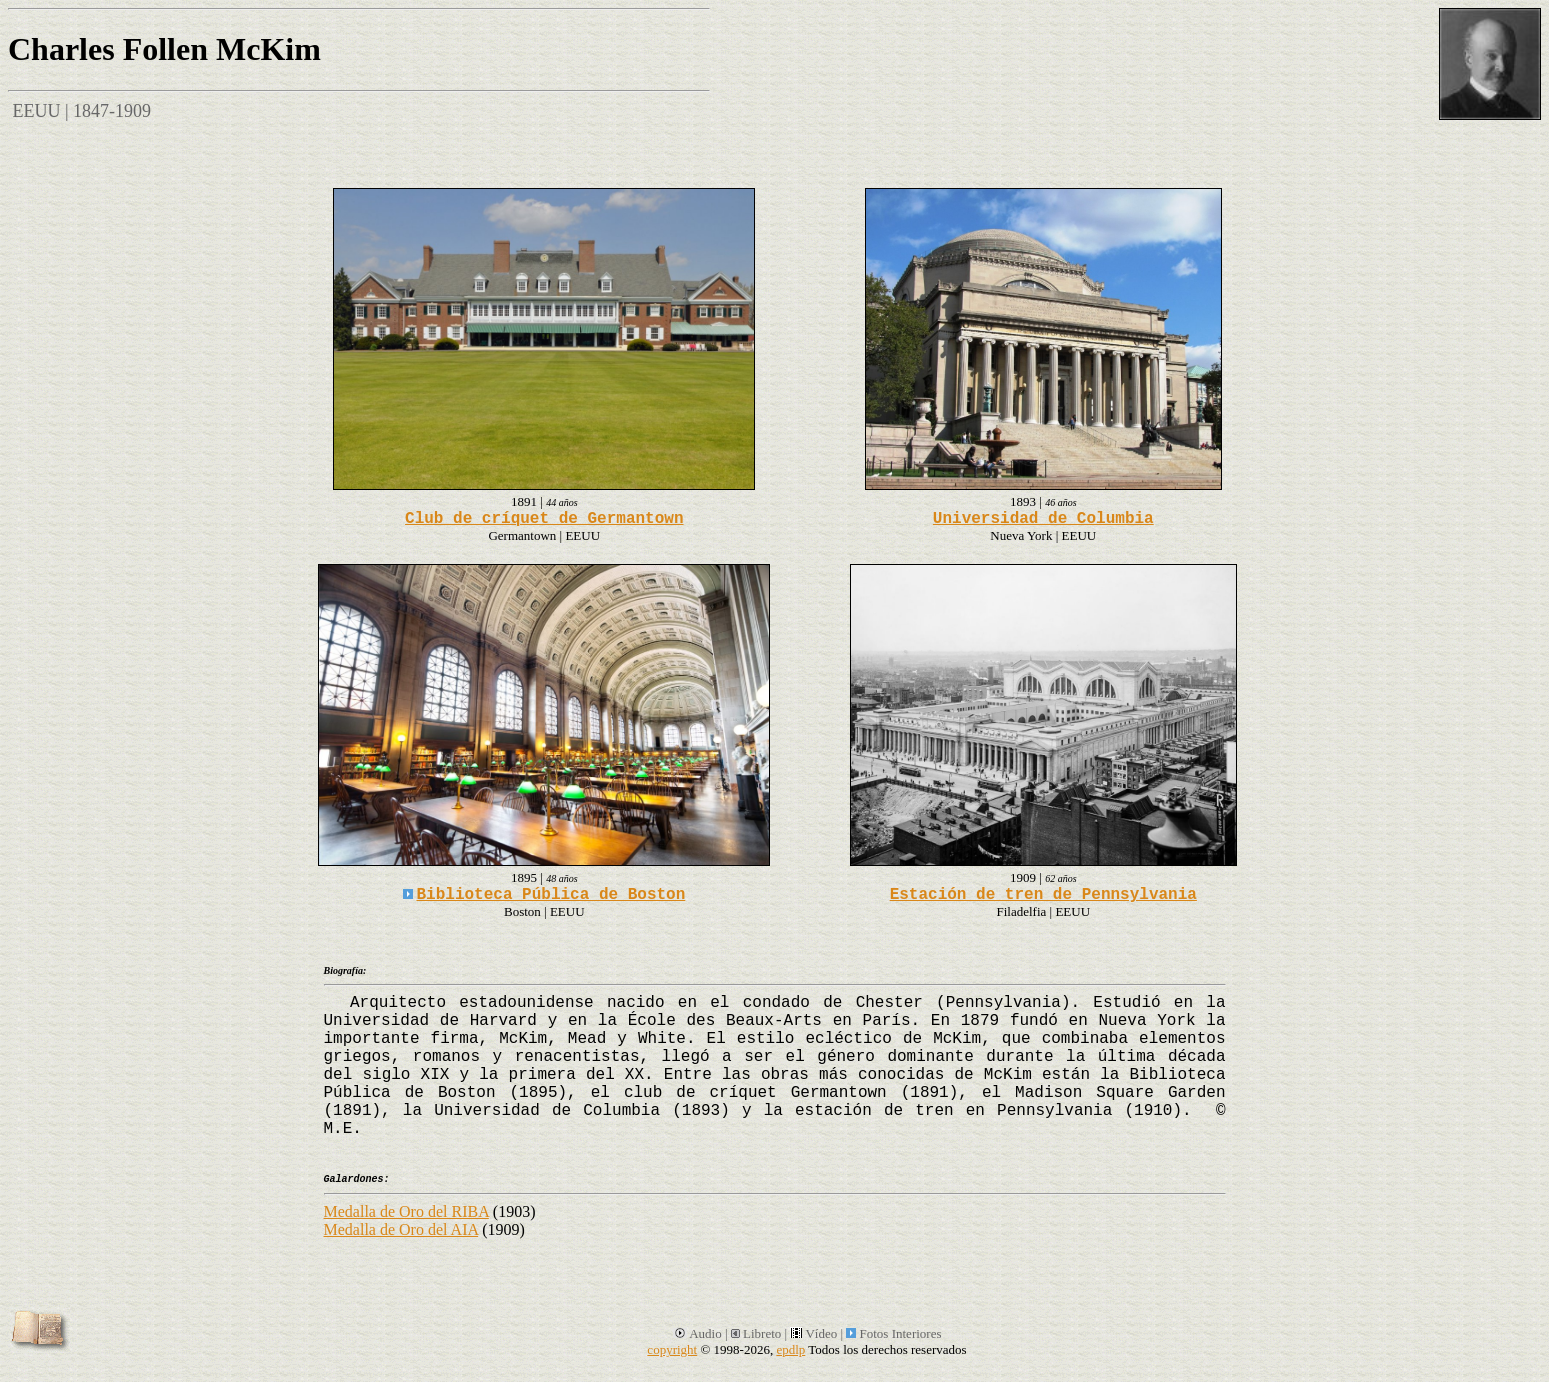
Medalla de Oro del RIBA (406, 1211)
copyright (672, 1349)
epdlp (790, 1349)
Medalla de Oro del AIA (401, 1229)
